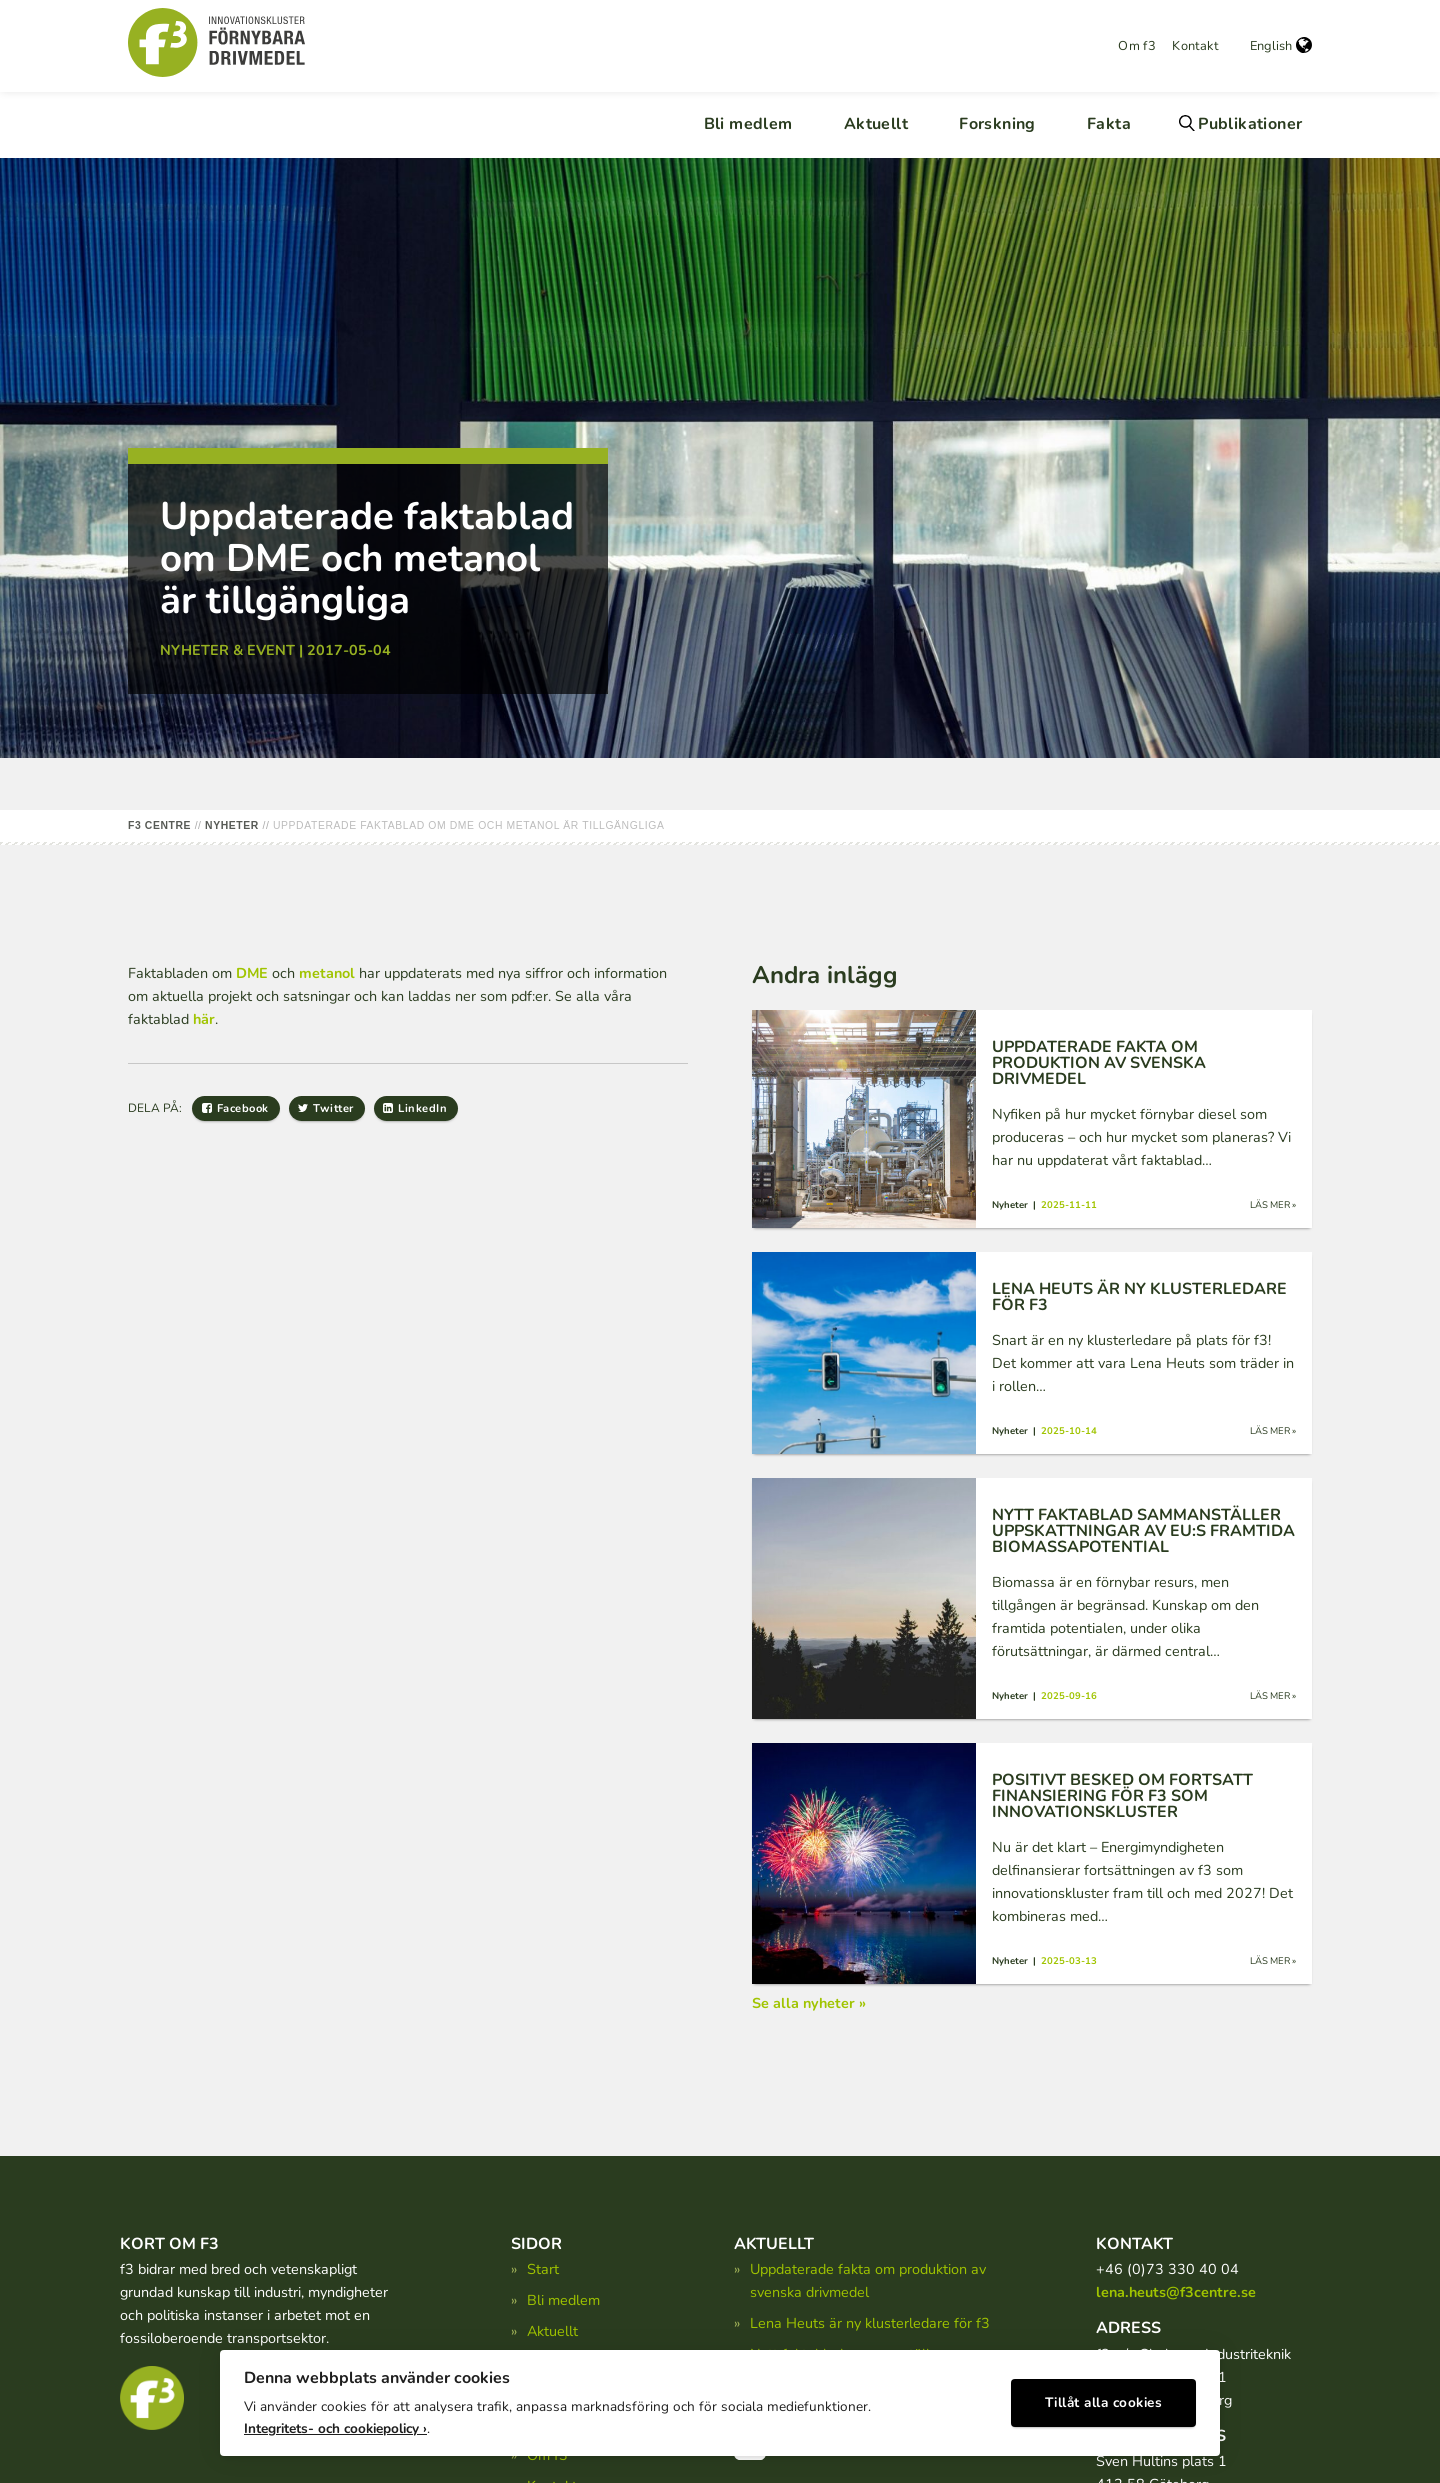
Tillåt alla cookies (1104, 2398)
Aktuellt (876, 124)
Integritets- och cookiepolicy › (335, 2423)
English (1281, 46)
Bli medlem (748, 124)
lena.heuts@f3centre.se (1176, 2292)
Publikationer (1250, 124)
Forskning (997, 124)
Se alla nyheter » (809, 2003)
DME (252, 973)
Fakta (1109, 124)
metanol (327, 973)
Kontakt (1195, 46)
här (204, 1019)
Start (543, 2269)
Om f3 (1137, 46)
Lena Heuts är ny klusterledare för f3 (870, 2323)
